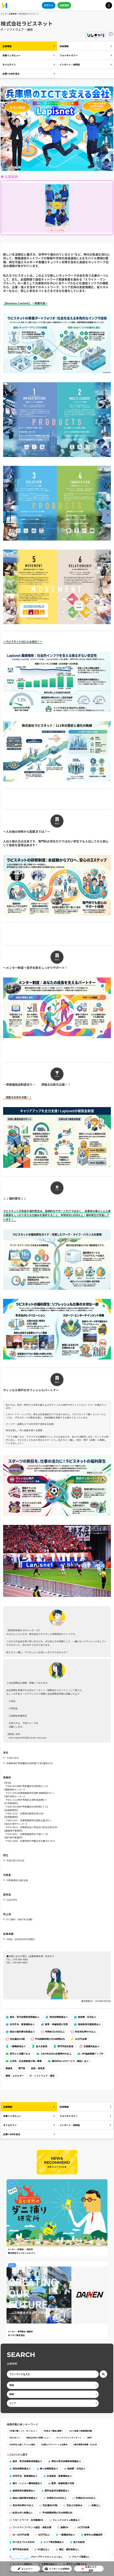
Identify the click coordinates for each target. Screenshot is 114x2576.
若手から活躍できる (18, 2053)
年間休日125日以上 (83, 2498)
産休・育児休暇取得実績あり (22, 2017)
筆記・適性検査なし (68, 2549)
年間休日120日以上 (53, 2031)
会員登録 (64, 5)
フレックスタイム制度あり (64, 2520)
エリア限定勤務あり (52, 2542)
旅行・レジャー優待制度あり (25, 2483)
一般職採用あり (16, 2046)
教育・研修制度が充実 (54, 2024)
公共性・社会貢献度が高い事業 (24, 2061)
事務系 (9, 2068)
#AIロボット (14, 2438)
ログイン (48, 5)
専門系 (21, 2068)
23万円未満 (79, 2039)
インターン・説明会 (70, 64)
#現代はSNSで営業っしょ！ (38, 2438)
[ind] (53, 2385)
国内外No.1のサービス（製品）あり (68, 2061)
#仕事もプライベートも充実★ (54, 2444)
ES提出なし (42, 2549)
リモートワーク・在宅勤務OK (26, 2520)
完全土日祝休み (73, 2505)
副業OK (62, 2527)
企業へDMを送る (11, 73)
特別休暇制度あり (56, 2017)
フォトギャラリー (69, 55)
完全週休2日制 (15, 2039)
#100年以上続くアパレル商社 (22, 2444)
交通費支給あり (89, 2046)
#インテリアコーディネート (69, 2438)
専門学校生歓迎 (63, 2046)
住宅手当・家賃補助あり (20, 2024)
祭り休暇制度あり (47, 2468)
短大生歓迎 (39, 2046)
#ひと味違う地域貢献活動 (80, 2431)
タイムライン (9, 64)
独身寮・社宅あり (85, 2017)
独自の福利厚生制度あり (20, 2031)
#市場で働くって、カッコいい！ (23, 2431)
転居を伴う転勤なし (21, 2512)
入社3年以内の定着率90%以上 (53, 2053)
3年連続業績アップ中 (90, 2053)
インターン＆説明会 (57, 2568)
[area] (53, 2403)
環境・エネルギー (15, 2075)
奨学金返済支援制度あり (55, 2490)
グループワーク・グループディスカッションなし (36, 2556)
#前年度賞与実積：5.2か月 (85, 2444)
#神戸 (89, 2438)
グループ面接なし (79, 2556)
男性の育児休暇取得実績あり (64, 2461)
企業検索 (13, 13)
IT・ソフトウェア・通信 (42, 2075)
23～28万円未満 (19, 2534)
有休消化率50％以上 (83, 2031)
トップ (4, 13)
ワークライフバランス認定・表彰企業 (30, 2527)
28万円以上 (42, 2534)
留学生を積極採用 (91, 2534)
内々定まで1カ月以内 (21, 2542)
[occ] (53, 2394)
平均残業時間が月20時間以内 (48, 2039)
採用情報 (64, 46)
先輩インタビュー (11, 55)
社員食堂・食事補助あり (58, 2476)
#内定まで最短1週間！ (53, 2431)
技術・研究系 (38, 2068)
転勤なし (94, 2505)
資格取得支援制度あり (87, 2024)
